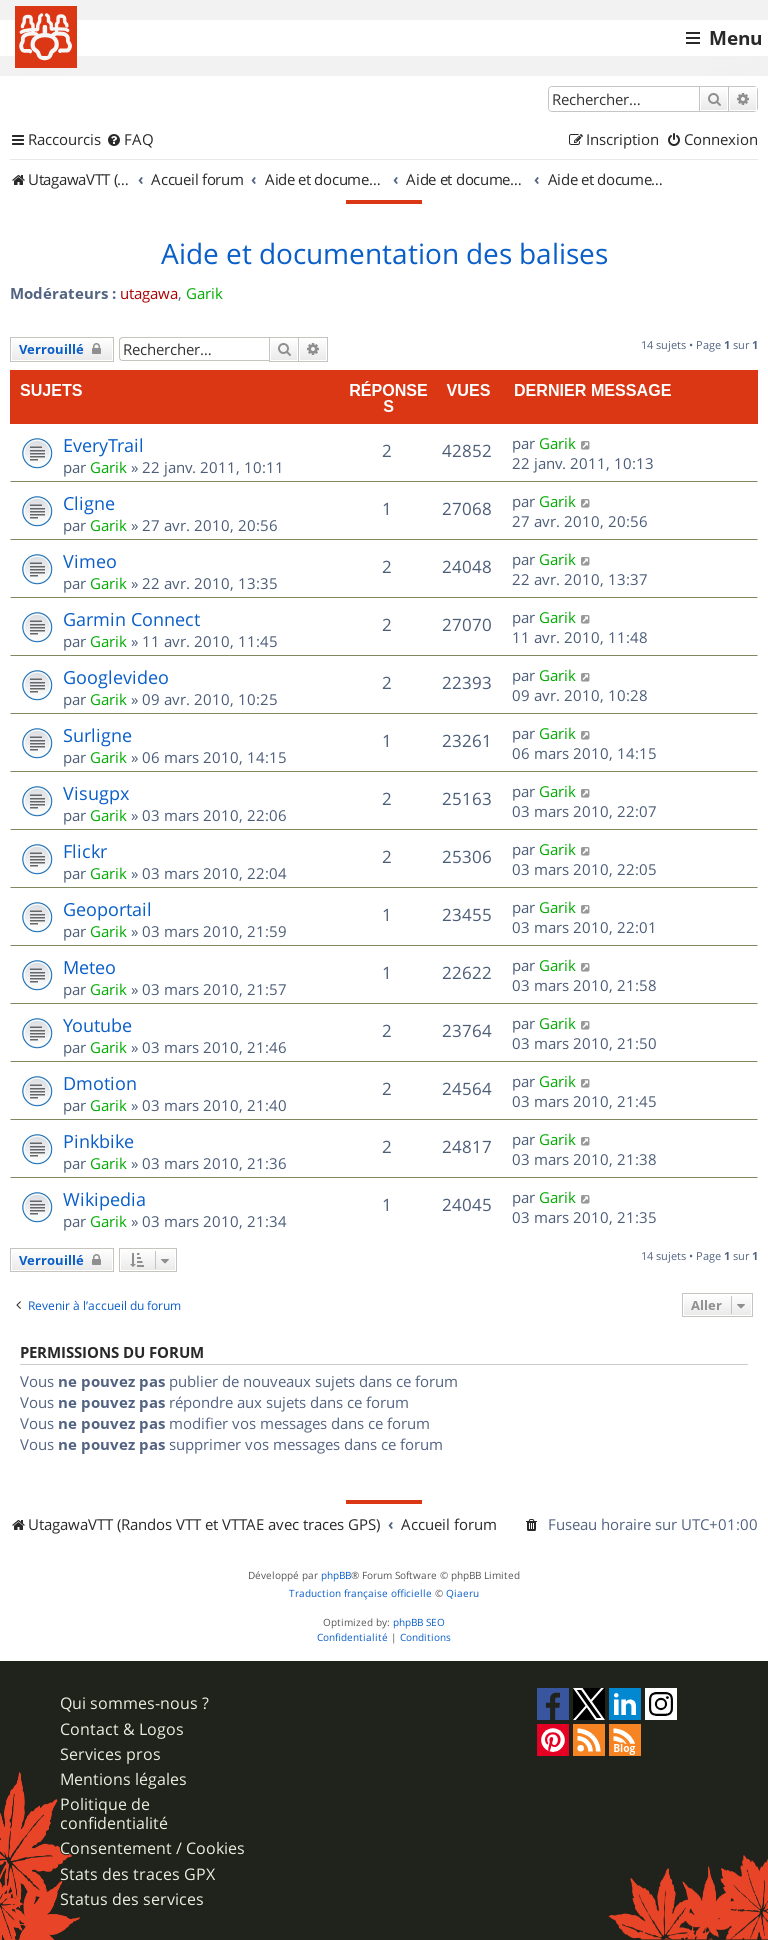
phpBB (336, 1575)
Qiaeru (462, 1593)
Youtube (97, 1025)
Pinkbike (98, 1141)
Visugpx (96, 793)
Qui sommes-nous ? (134, 1703)
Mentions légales (123, 1779)
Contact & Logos (122, 1729)
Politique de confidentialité (114, 1814)
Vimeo (90, 561)
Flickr (85, 851)
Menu (735, 38)
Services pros (110, 1754)
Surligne (97, 735)
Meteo (89, 967)
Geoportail (107, 909)
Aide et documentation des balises (384, 254)
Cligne (89, 503)
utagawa (149, 293)
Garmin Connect (131, 619)
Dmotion (100, 1083)
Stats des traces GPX (137, 1874)
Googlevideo (116, 677)
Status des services (132, 1899)
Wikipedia (104, 1199)
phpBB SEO (419, 1622)
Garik (204, 293)
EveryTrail (103, 445)
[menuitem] (130, 140)
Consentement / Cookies (152, 1848)
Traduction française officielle (360, 1593)
